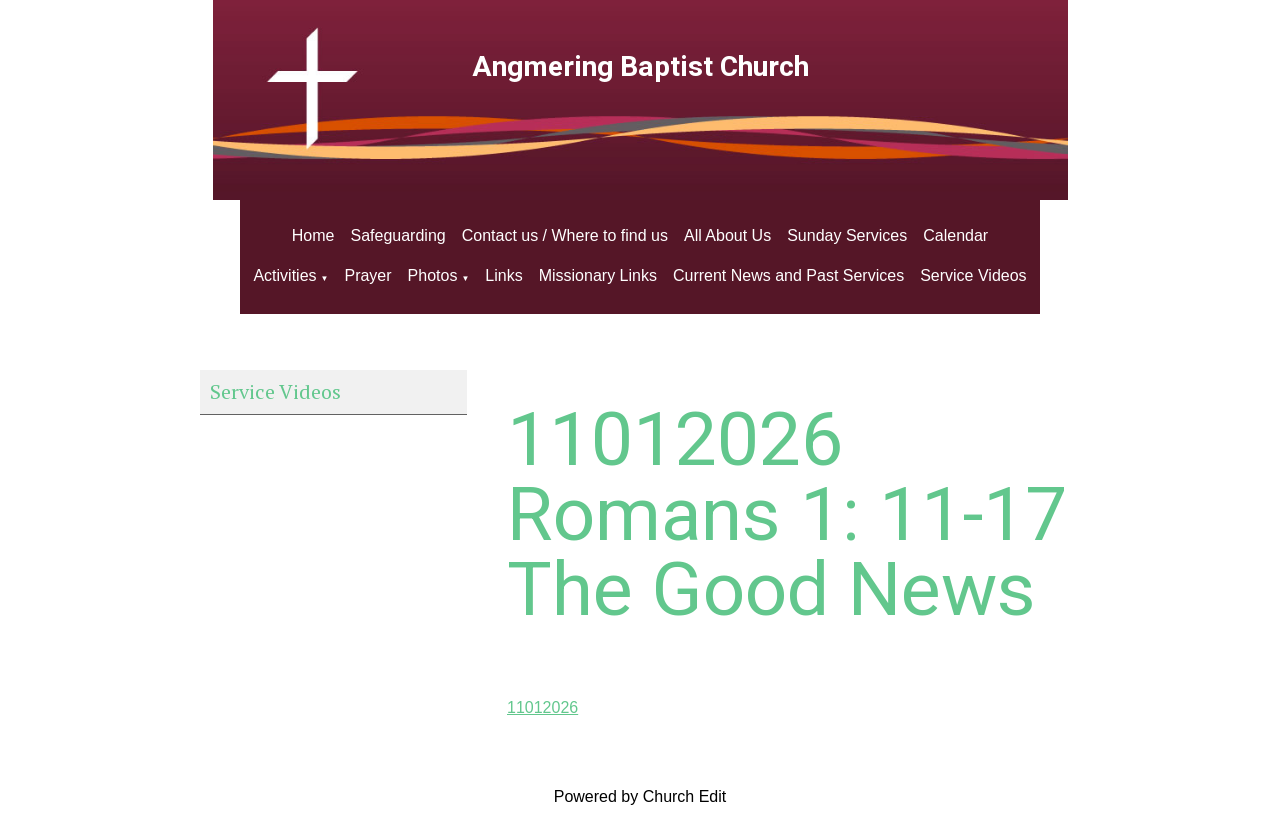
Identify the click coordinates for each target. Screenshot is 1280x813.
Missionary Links (598, 275)
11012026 (542, 707)
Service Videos (973, 275)
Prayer (367, 275)
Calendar (955, 235)
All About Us (727, 235)
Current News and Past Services (788, 275)
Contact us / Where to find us (565, 235)
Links (503, 275)
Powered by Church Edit (640, 796)
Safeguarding (398, 235)
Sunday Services (847, 235)
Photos (433, 275)
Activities (284, 275)
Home (313, 235)
